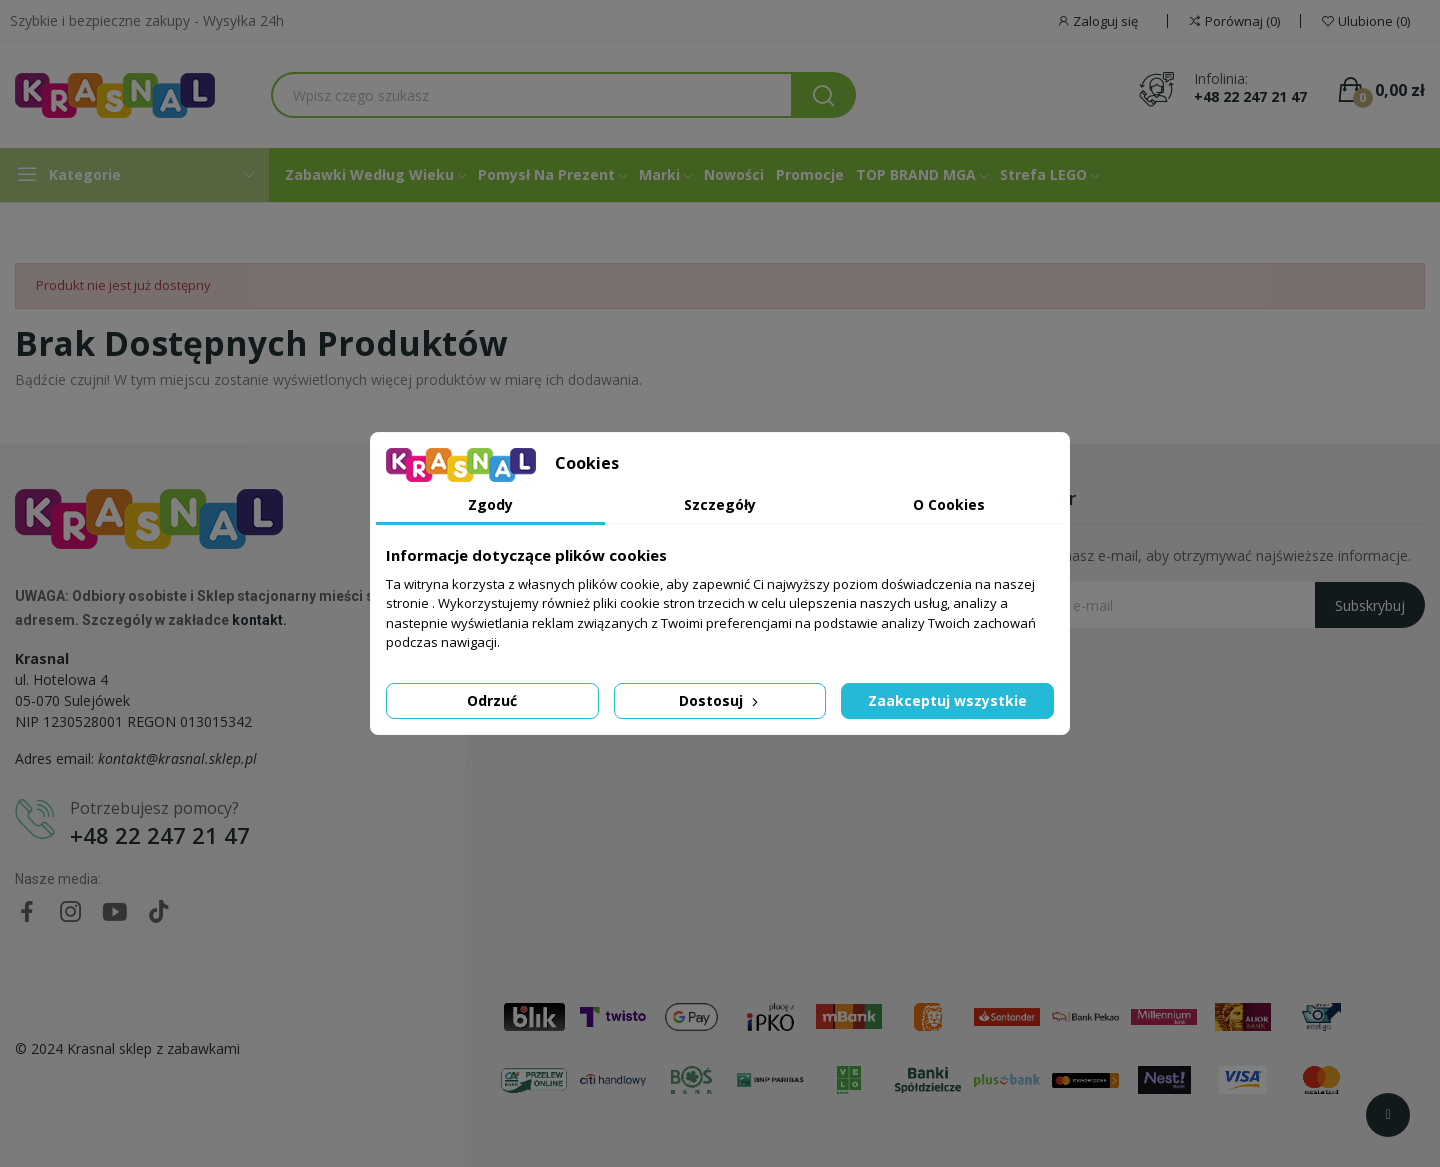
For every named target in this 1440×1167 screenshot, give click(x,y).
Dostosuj (720, 700)
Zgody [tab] (490, 504)
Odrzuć (492, 700)
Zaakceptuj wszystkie (947, 700)
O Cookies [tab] (949, 504)
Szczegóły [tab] (720, 504)
